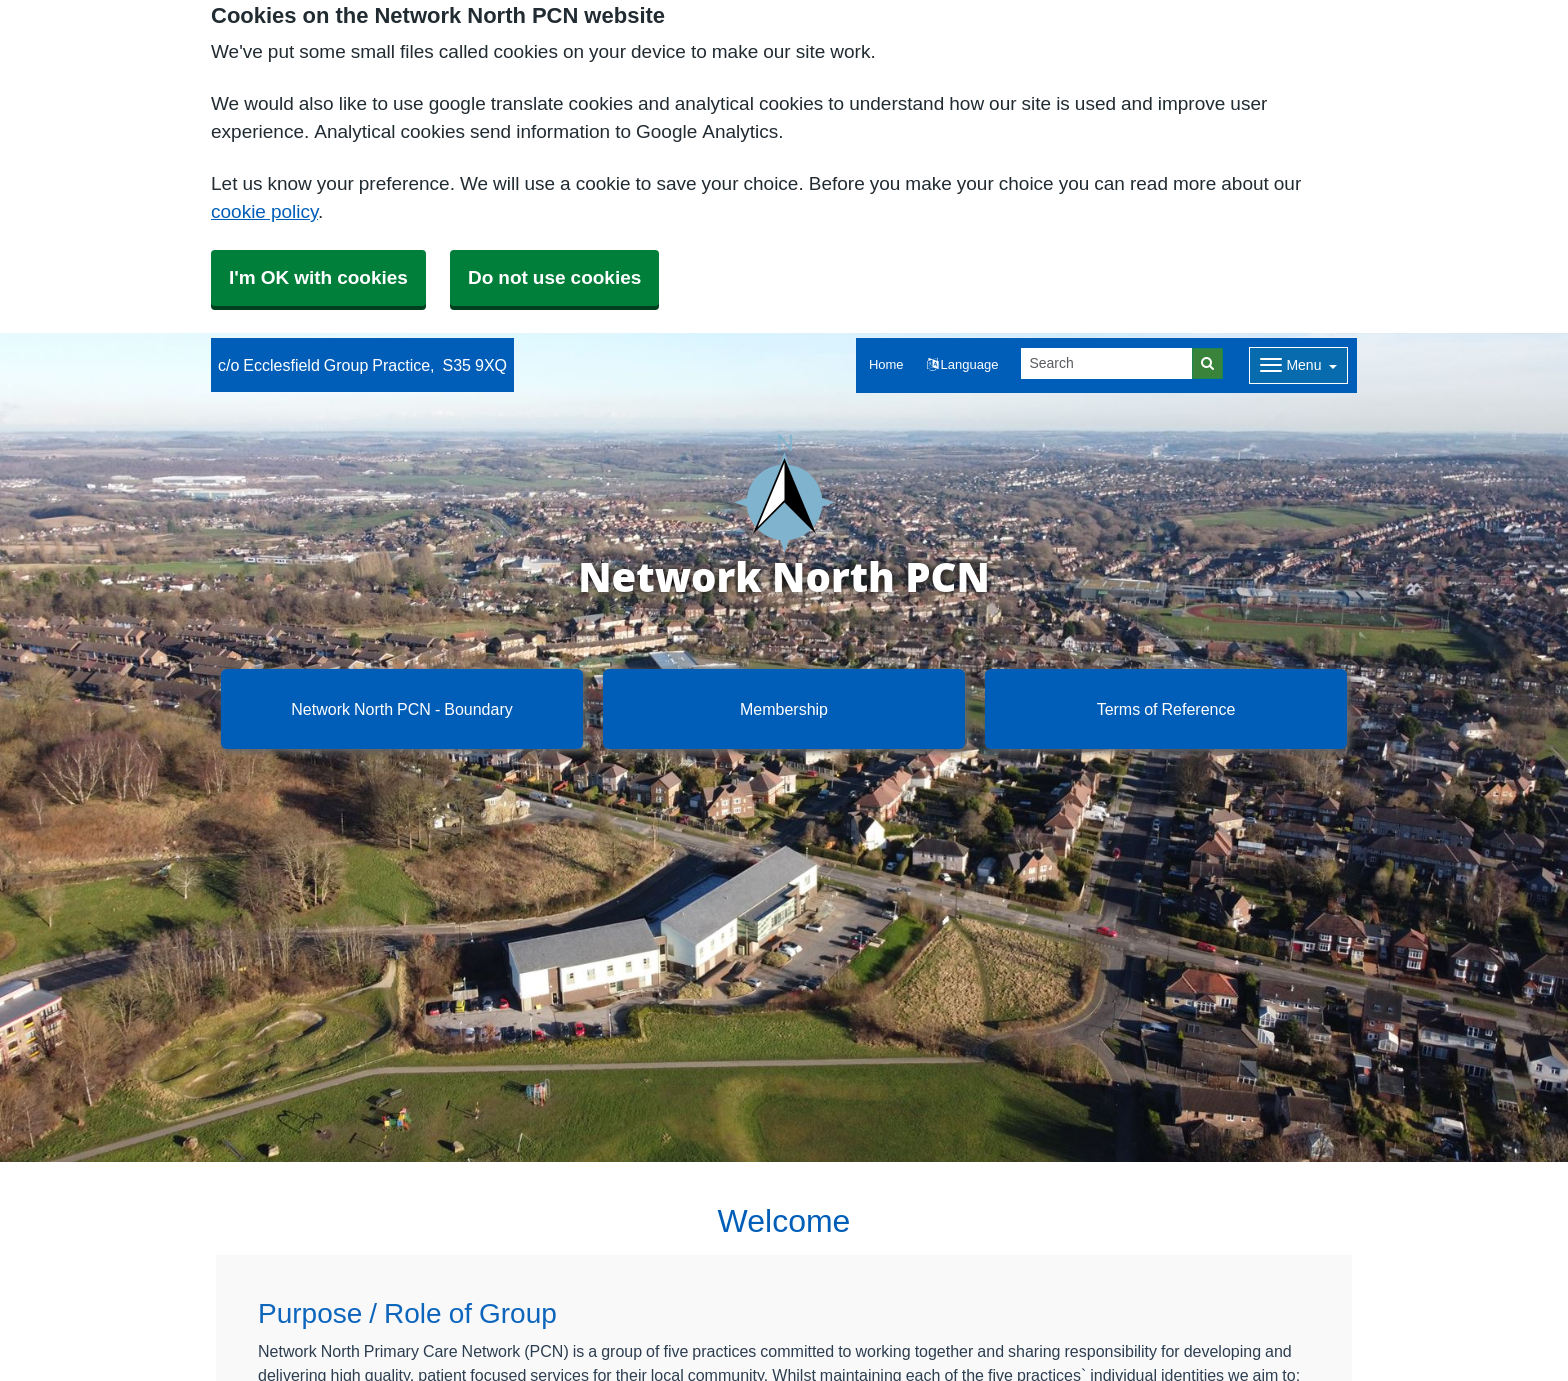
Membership (784, 709)
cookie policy (264, 211)
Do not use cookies (554, 277)
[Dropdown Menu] (1298, 365)
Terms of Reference (1166, 709)
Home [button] (886, 364)
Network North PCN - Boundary (401, 709)
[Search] (1107, 363)
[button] (963, 365)
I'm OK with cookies (318, 277)
